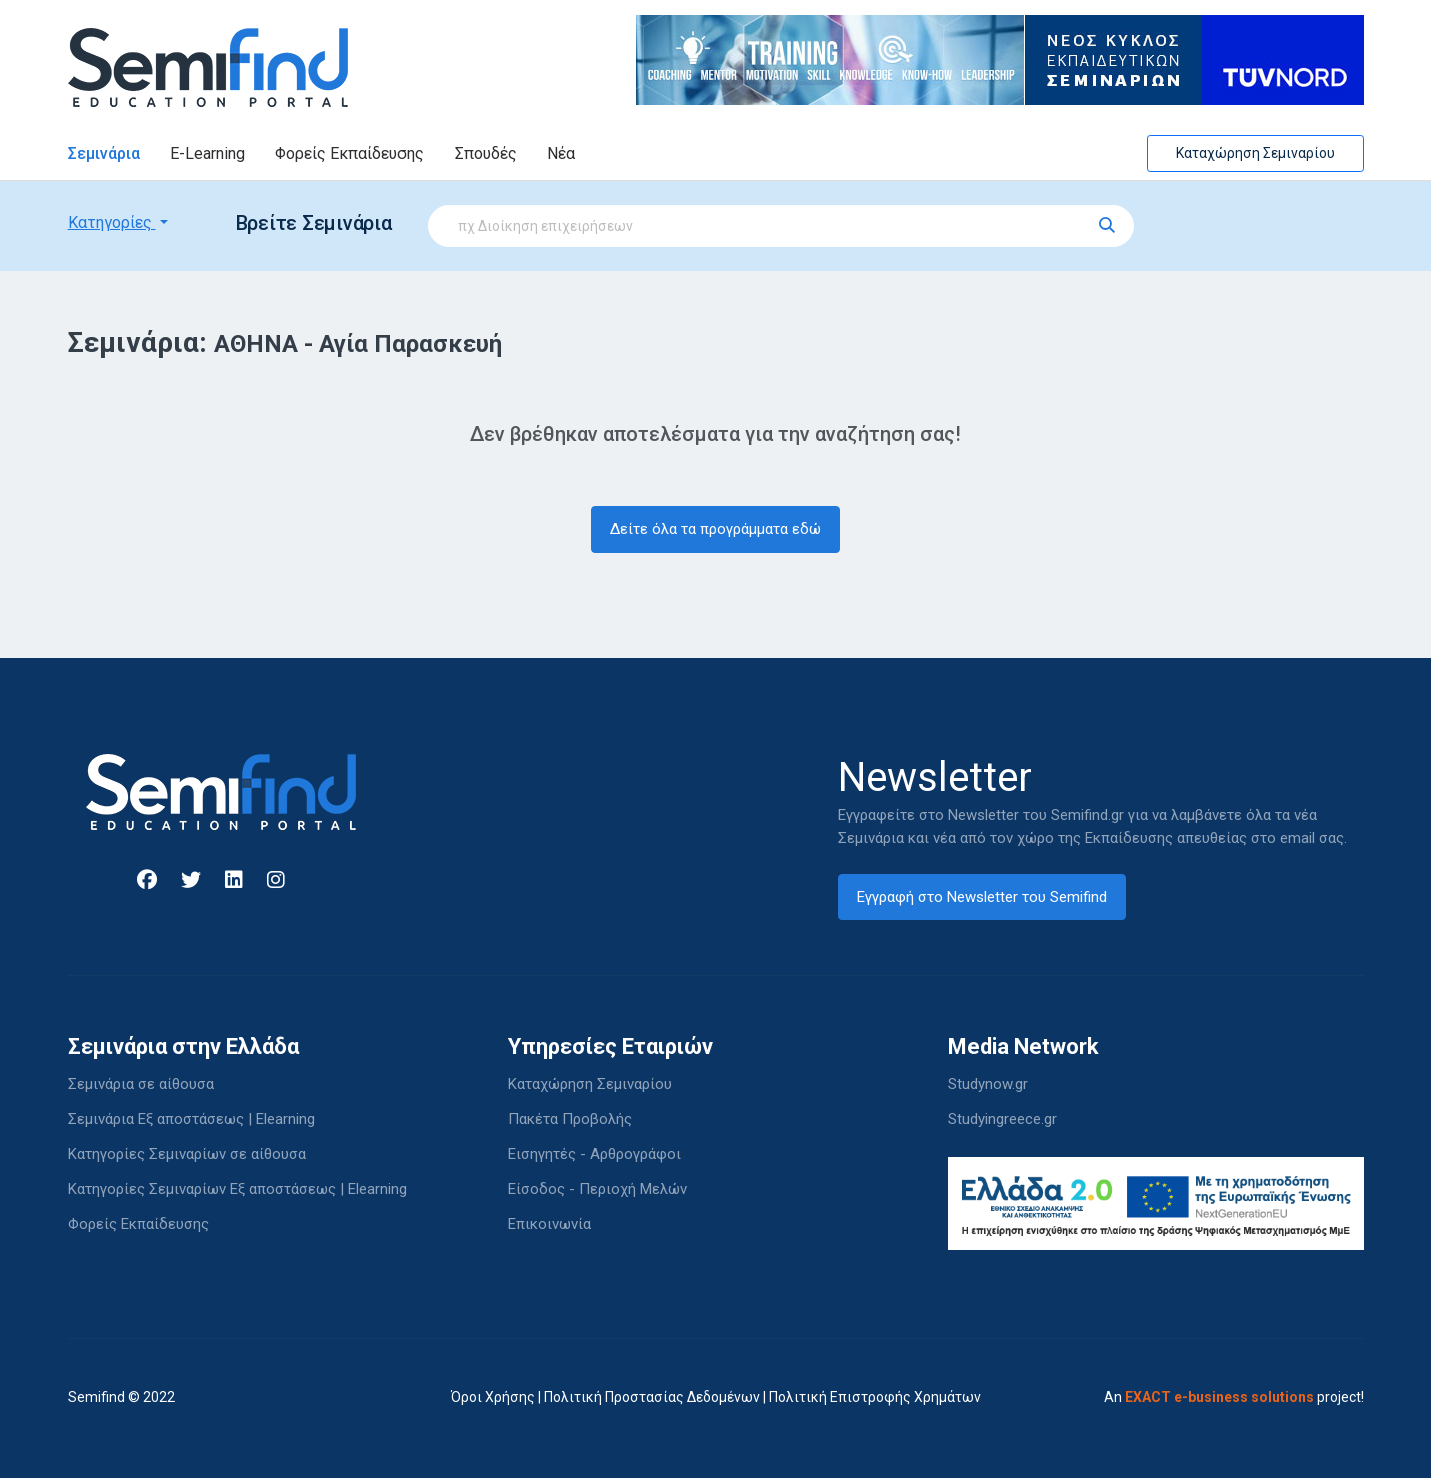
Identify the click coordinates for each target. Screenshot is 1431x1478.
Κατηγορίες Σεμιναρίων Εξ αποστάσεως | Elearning (237, 1189)
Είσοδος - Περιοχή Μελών (597, 1189)
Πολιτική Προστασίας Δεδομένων (652, 1397)
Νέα (561, 153)
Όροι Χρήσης (493, 1397)
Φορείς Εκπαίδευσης (349, 153)
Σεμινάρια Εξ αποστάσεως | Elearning (191, 1119)
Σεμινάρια (104, 153)
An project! (1234, 1397)
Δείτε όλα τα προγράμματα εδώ (715, 529)
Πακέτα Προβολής (570, 1119)
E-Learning (207, 153)
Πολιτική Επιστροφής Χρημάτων (875, 1397)
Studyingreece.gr (1002, 1119)
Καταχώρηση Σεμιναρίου (1255, 153)
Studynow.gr (988, 1084)
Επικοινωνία (549, 1224)
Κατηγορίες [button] (112, 222)
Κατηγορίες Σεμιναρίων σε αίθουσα (187, 1154)
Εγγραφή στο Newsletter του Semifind (982, 897)
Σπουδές (486, 153)
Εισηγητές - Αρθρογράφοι (594, 1154)
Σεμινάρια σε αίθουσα (141, 1084)
